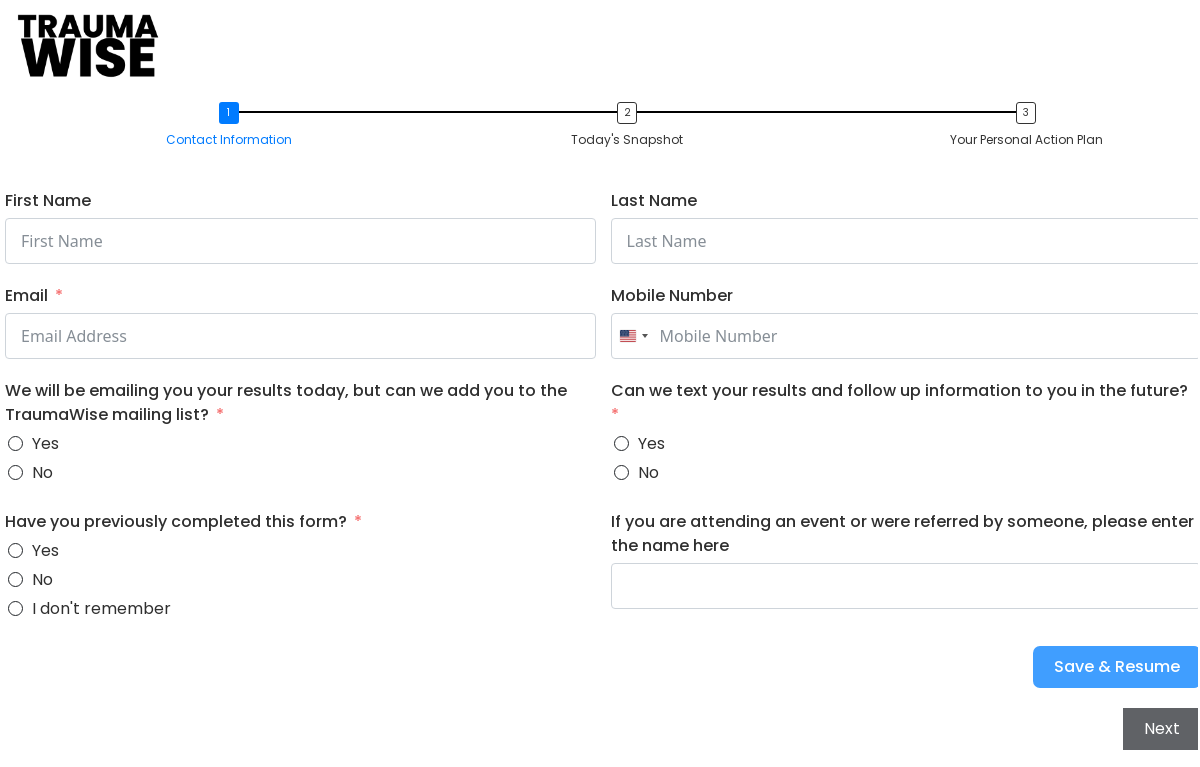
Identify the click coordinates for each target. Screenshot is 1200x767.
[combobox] (633, 336)
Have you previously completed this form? (176, 521)
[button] (234, 126)
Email (26, 295)
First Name (48, 200)
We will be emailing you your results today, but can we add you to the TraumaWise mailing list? (286, 402)
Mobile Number (672, 295)
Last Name (654, 200)
